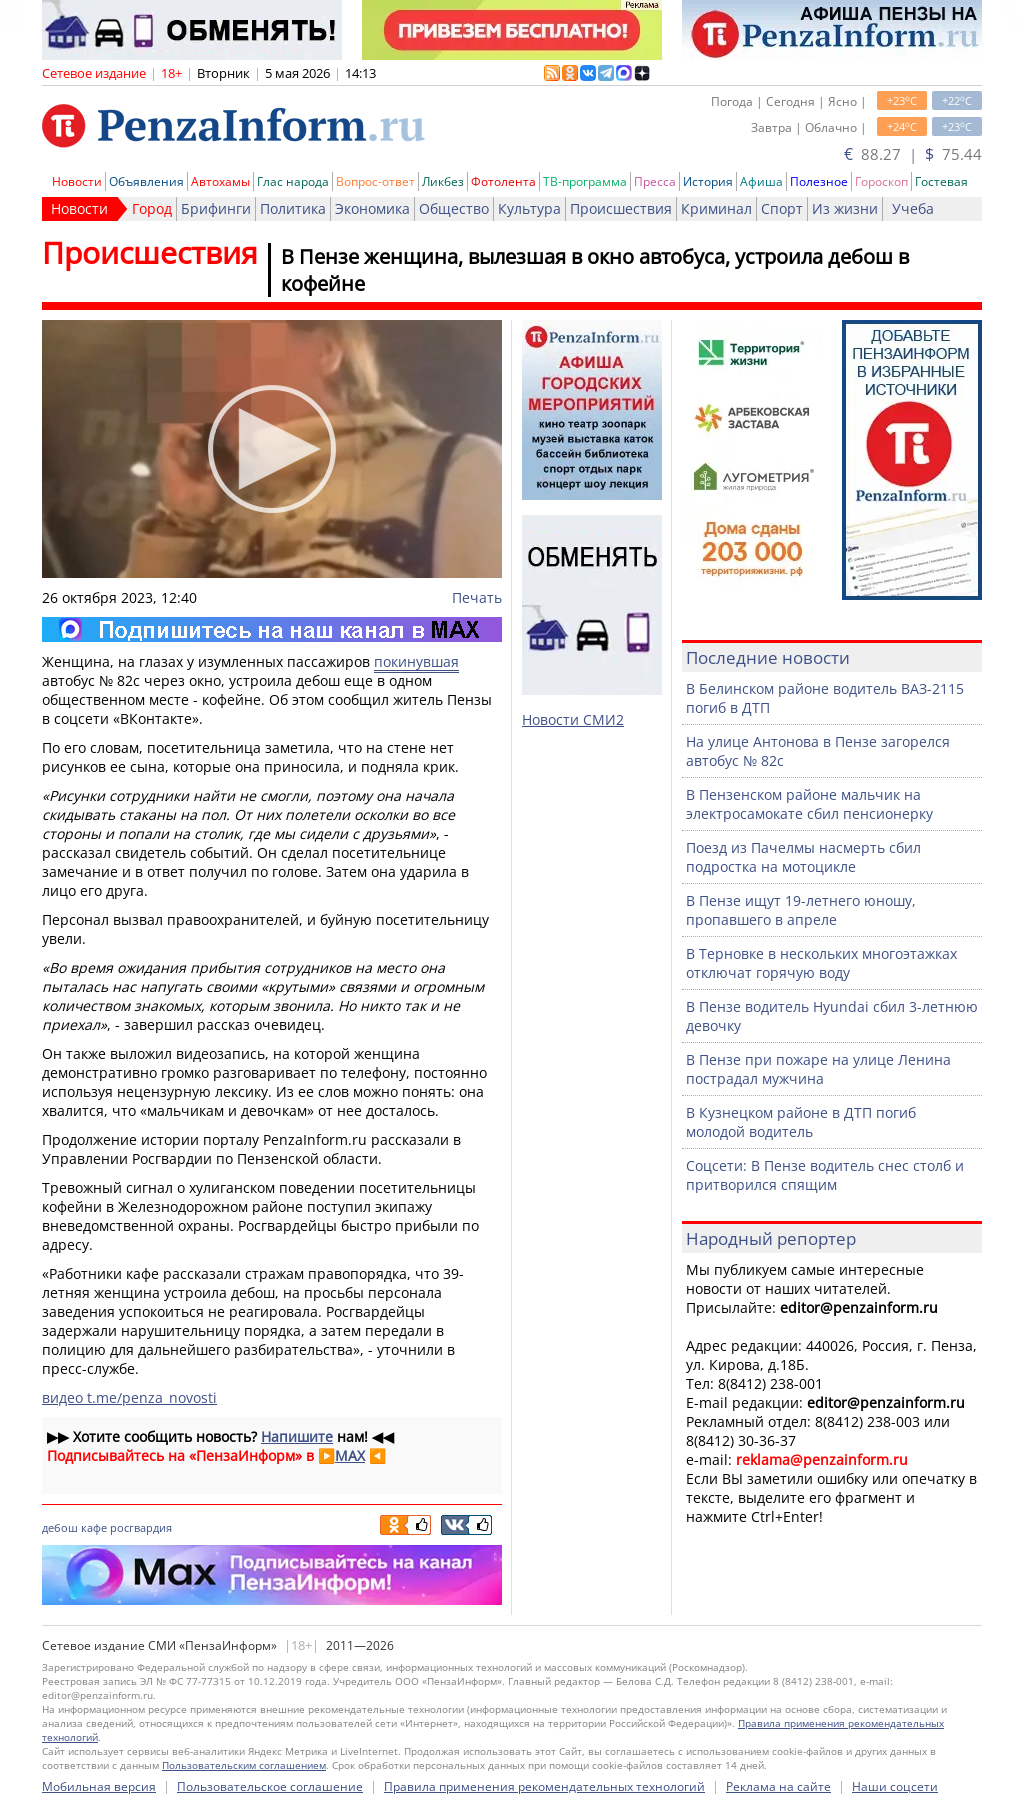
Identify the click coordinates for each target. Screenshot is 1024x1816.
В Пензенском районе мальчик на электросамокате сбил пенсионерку (809, 804)
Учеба (913, 208)
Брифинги (216, 208)
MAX (350, 1455)
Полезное (819, 181)
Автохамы (220, 181)
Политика (293, 208)
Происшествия (621, 208)
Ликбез (443, 181)
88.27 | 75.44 (913, 154)
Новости (77, 181)
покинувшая (416, 661)
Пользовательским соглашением (244, 1765)
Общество (454, 208)
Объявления (146, 181)
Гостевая (941, 181)
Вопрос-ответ (375, 181)
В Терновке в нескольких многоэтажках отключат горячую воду (821, 963)
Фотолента (503, 181)
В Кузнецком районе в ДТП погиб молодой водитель (801, 1122)
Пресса (655, 181)
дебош (60, 1527)
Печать (477, 597)
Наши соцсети (895, 1786)
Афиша (761, 181)
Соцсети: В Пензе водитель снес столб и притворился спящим (825, 1175)
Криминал (716, 208)
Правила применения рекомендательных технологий (544, 1786)
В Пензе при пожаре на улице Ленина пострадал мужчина (818, 1069)
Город (152, 208)
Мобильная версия (99, 1786)
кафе (94, 1527)
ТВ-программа (585, 181)
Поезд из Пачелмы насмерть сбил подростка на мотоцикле (803, 857)
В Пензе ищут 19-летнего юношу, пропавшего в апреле (801, 910)
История (708, 181)
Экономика (372, 208)
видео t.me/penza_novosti (129, 1397)
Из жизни (845, 208)
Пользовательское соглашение (270, 1786)
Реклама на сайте (778, 1786)
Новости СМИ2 (573, 719)
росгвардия (141, 1527)
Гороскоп (881, 181)
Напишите (297, 1436)
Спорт (782, 208)
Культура (529, 208)
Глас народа (293, 181)
